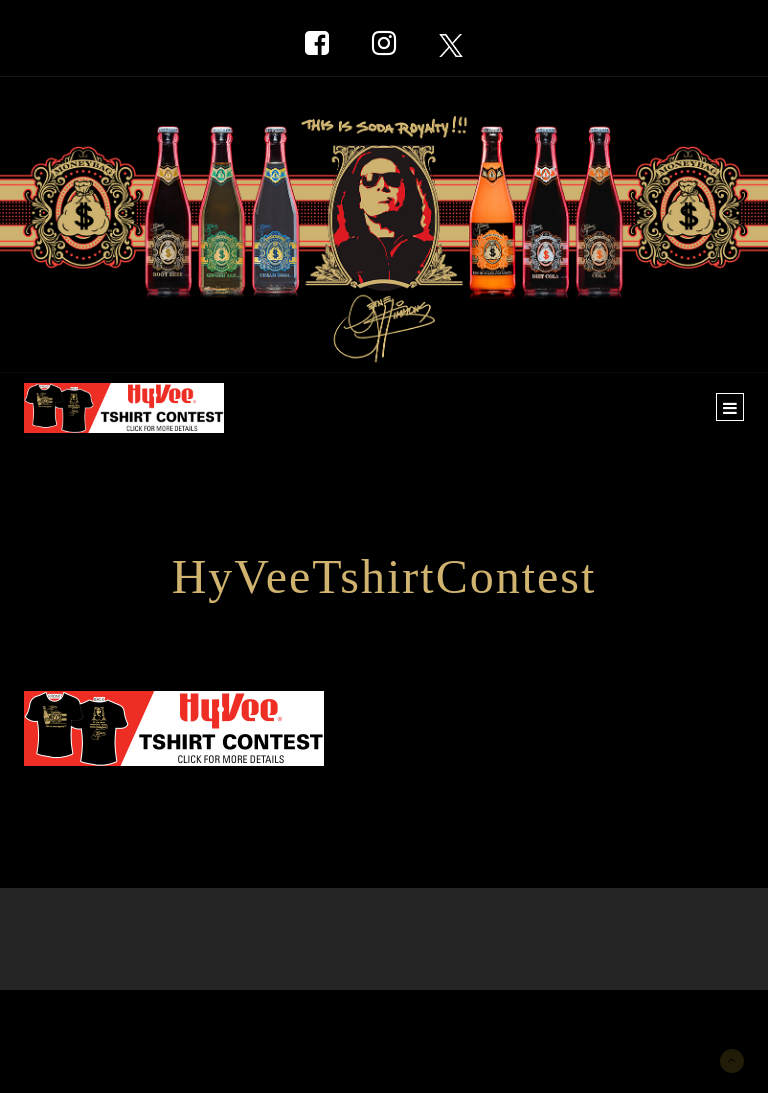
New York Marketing (120, 1019)
